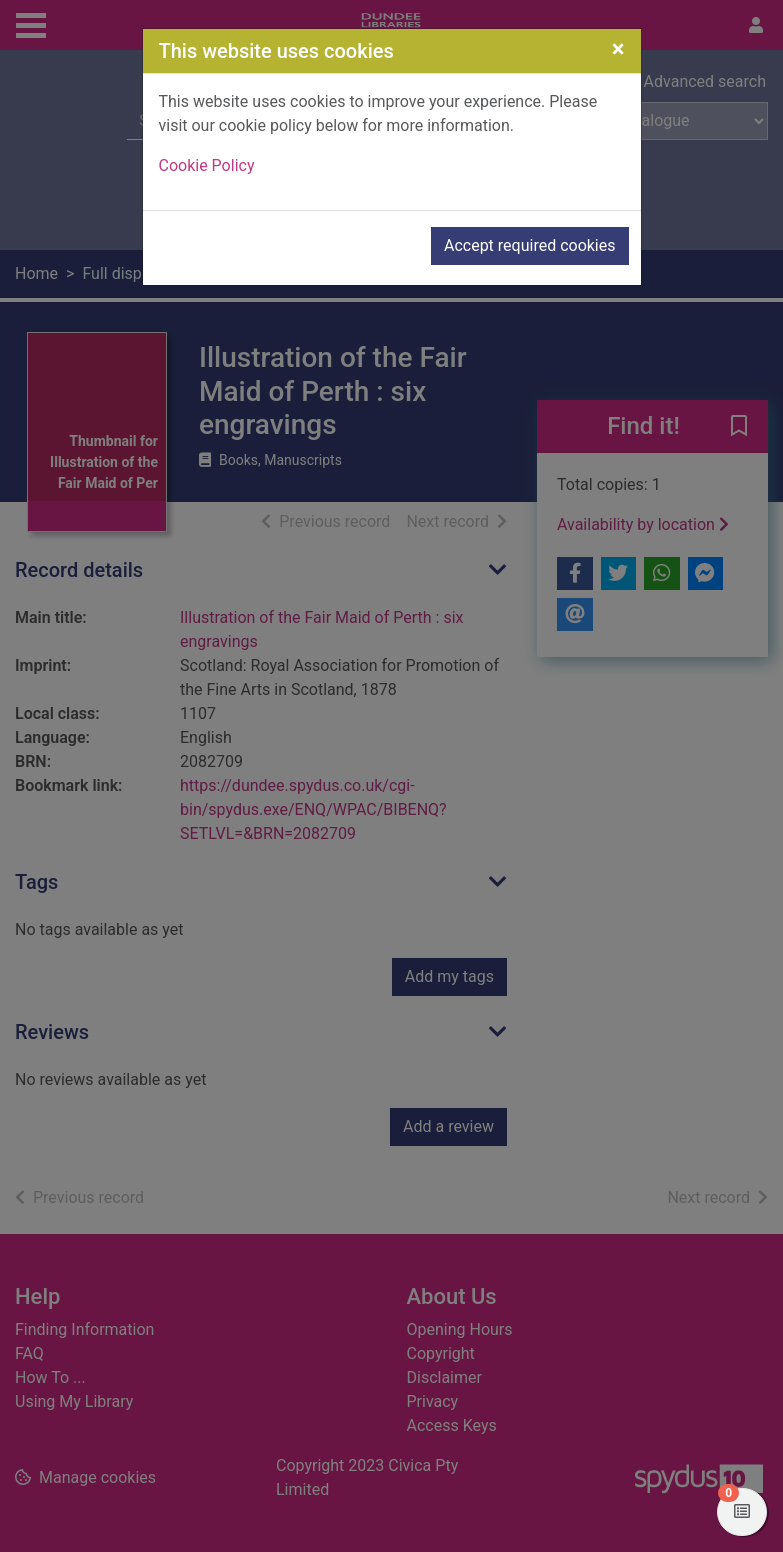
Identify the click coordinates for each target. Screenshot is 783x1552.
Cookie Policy (207, 165)
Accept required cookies (530, 245)
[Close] (618, 49)
